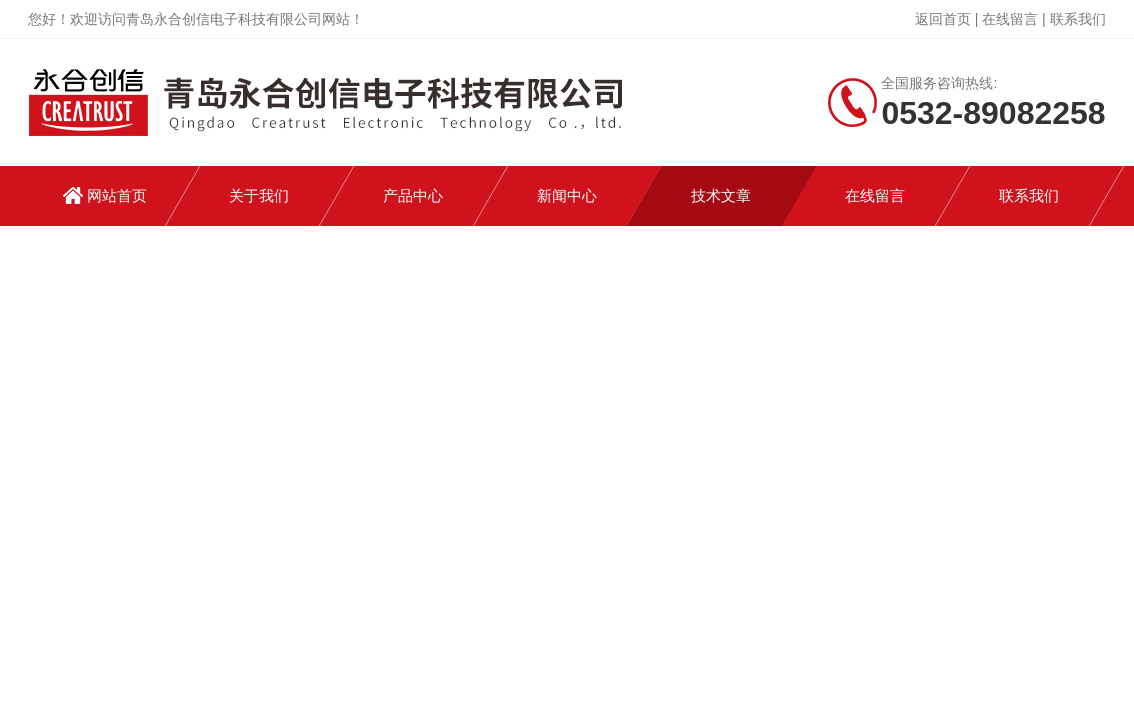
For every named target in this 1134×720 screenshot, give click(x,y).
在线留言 (1010, 19)
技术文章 (721, 195)
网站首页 (117, 195)
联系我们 (1078, 19)
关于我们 (259, 195)
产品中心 (413, 195)
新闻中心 (567, 195)
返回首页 (943, 19)
